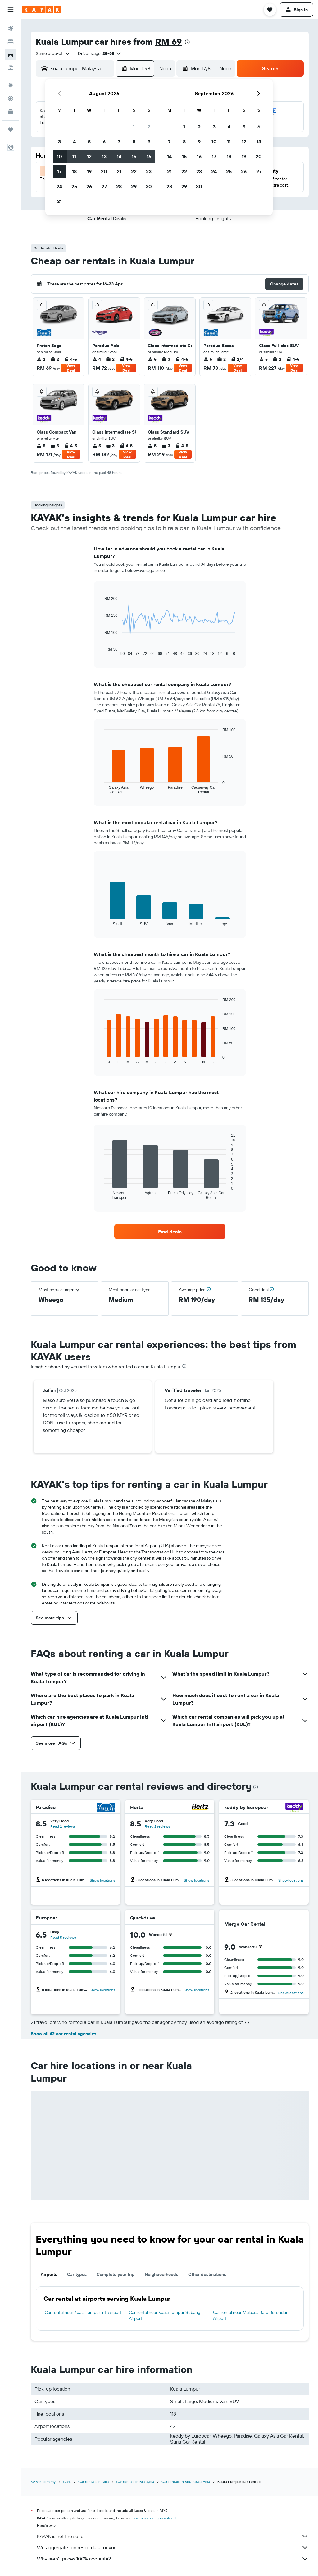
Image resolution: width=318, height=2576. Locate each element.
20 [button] (104, 171)
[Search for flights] (10, 28)
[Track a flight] (10, 98)
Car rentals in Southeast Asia (185, 2481)
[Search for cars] (10, 55)
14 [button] (119, 156)
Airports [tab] (49, 2274)
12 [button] (89, 156)
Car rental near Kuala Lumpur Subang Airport (164, 2315)
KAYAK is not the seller (173, 2536)
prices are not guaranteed (154, 2518)
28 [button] (119, 186)
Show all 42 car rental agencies (63, 2033)
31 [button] (59, 201)
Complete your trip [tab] (116, 2274)
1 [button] (134, 126)
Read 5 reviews (63, 1937)
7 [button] (119, 141)
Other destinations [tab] (207, 2274)
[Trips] (10, 129)
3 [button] (59, 141)
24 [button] (59, 186)
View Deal (70, 368)
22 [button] (134, 171)
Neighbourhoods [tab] (161, 2274)
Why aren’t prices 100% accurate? (173, 2558)
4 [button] (74, 141)
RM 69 (168, 41)
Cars (67, 2481)
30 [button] (149, 186)
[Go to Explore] (10, 85)
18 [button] (74, 171)
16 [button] (149, 156)
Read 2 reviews (63, 1826)
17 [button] (59, 171)
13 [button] (104, 156)
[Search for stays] (10, 41)
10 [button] (59, 156)
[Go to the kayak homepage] (41, 9)
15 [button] (134, 156)
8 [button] (134, 141)
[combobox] (53, 53)
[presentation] (187, 42)
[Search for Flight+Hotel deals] (10, 68)
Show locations (102, 1880)
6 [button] (104, 141)
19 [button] (89, 171)
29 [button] (134, 186)
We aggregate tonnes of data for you (173, 2547)
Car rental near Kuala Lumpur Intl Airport (83, 2312)
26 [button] (89, 186)
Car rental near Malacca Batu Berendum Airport (251, 2315)
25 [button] (74, 186)
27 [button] (104, 186)
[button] (10, 9)
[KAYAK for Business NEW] (10, 111)
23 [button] (149, 171)
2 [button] (149, 126)
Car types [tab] (77, 2274)
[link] (169, 1231)
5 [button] (89, 141)
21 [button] (119, 171)
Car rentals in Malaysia (135, 2481)
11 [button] (74, 156)
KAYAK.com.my (43, 2481)
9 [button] (149, 141)
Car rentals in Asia (93, 2481)
